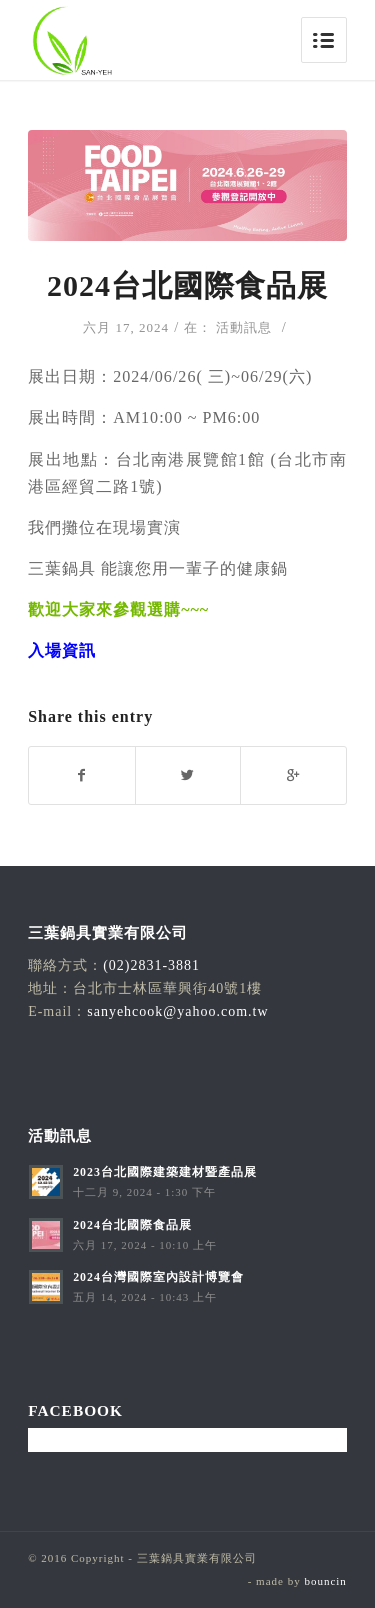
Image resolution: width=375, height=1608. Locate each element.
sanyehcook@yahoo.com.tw (177, 1011)
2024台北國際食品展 (187, 285)
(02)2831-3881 (151, 965)
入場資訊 (62, 650)
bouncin (325, 1581)
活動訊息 (244, 327)
